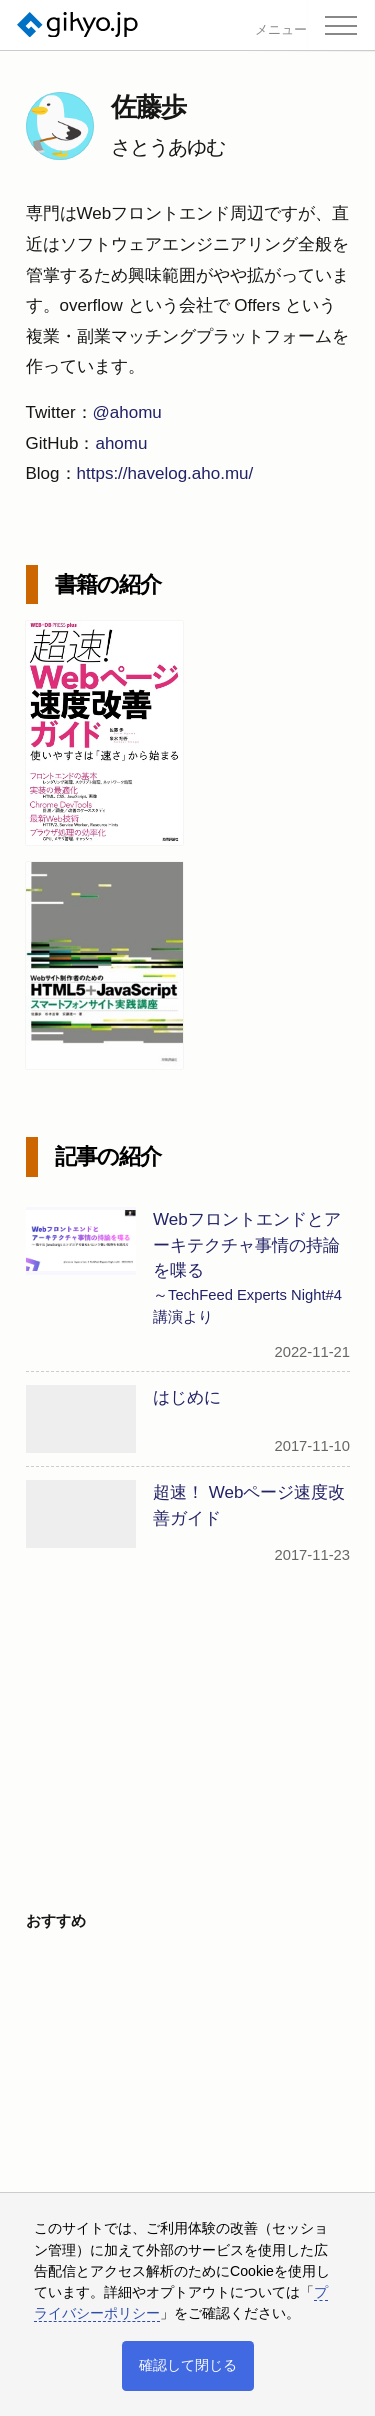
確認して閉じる (188, 2365)
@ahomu (127, 412)
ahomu (121, 443)
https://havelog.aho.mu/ (165, 473)
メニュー (281, 30)
